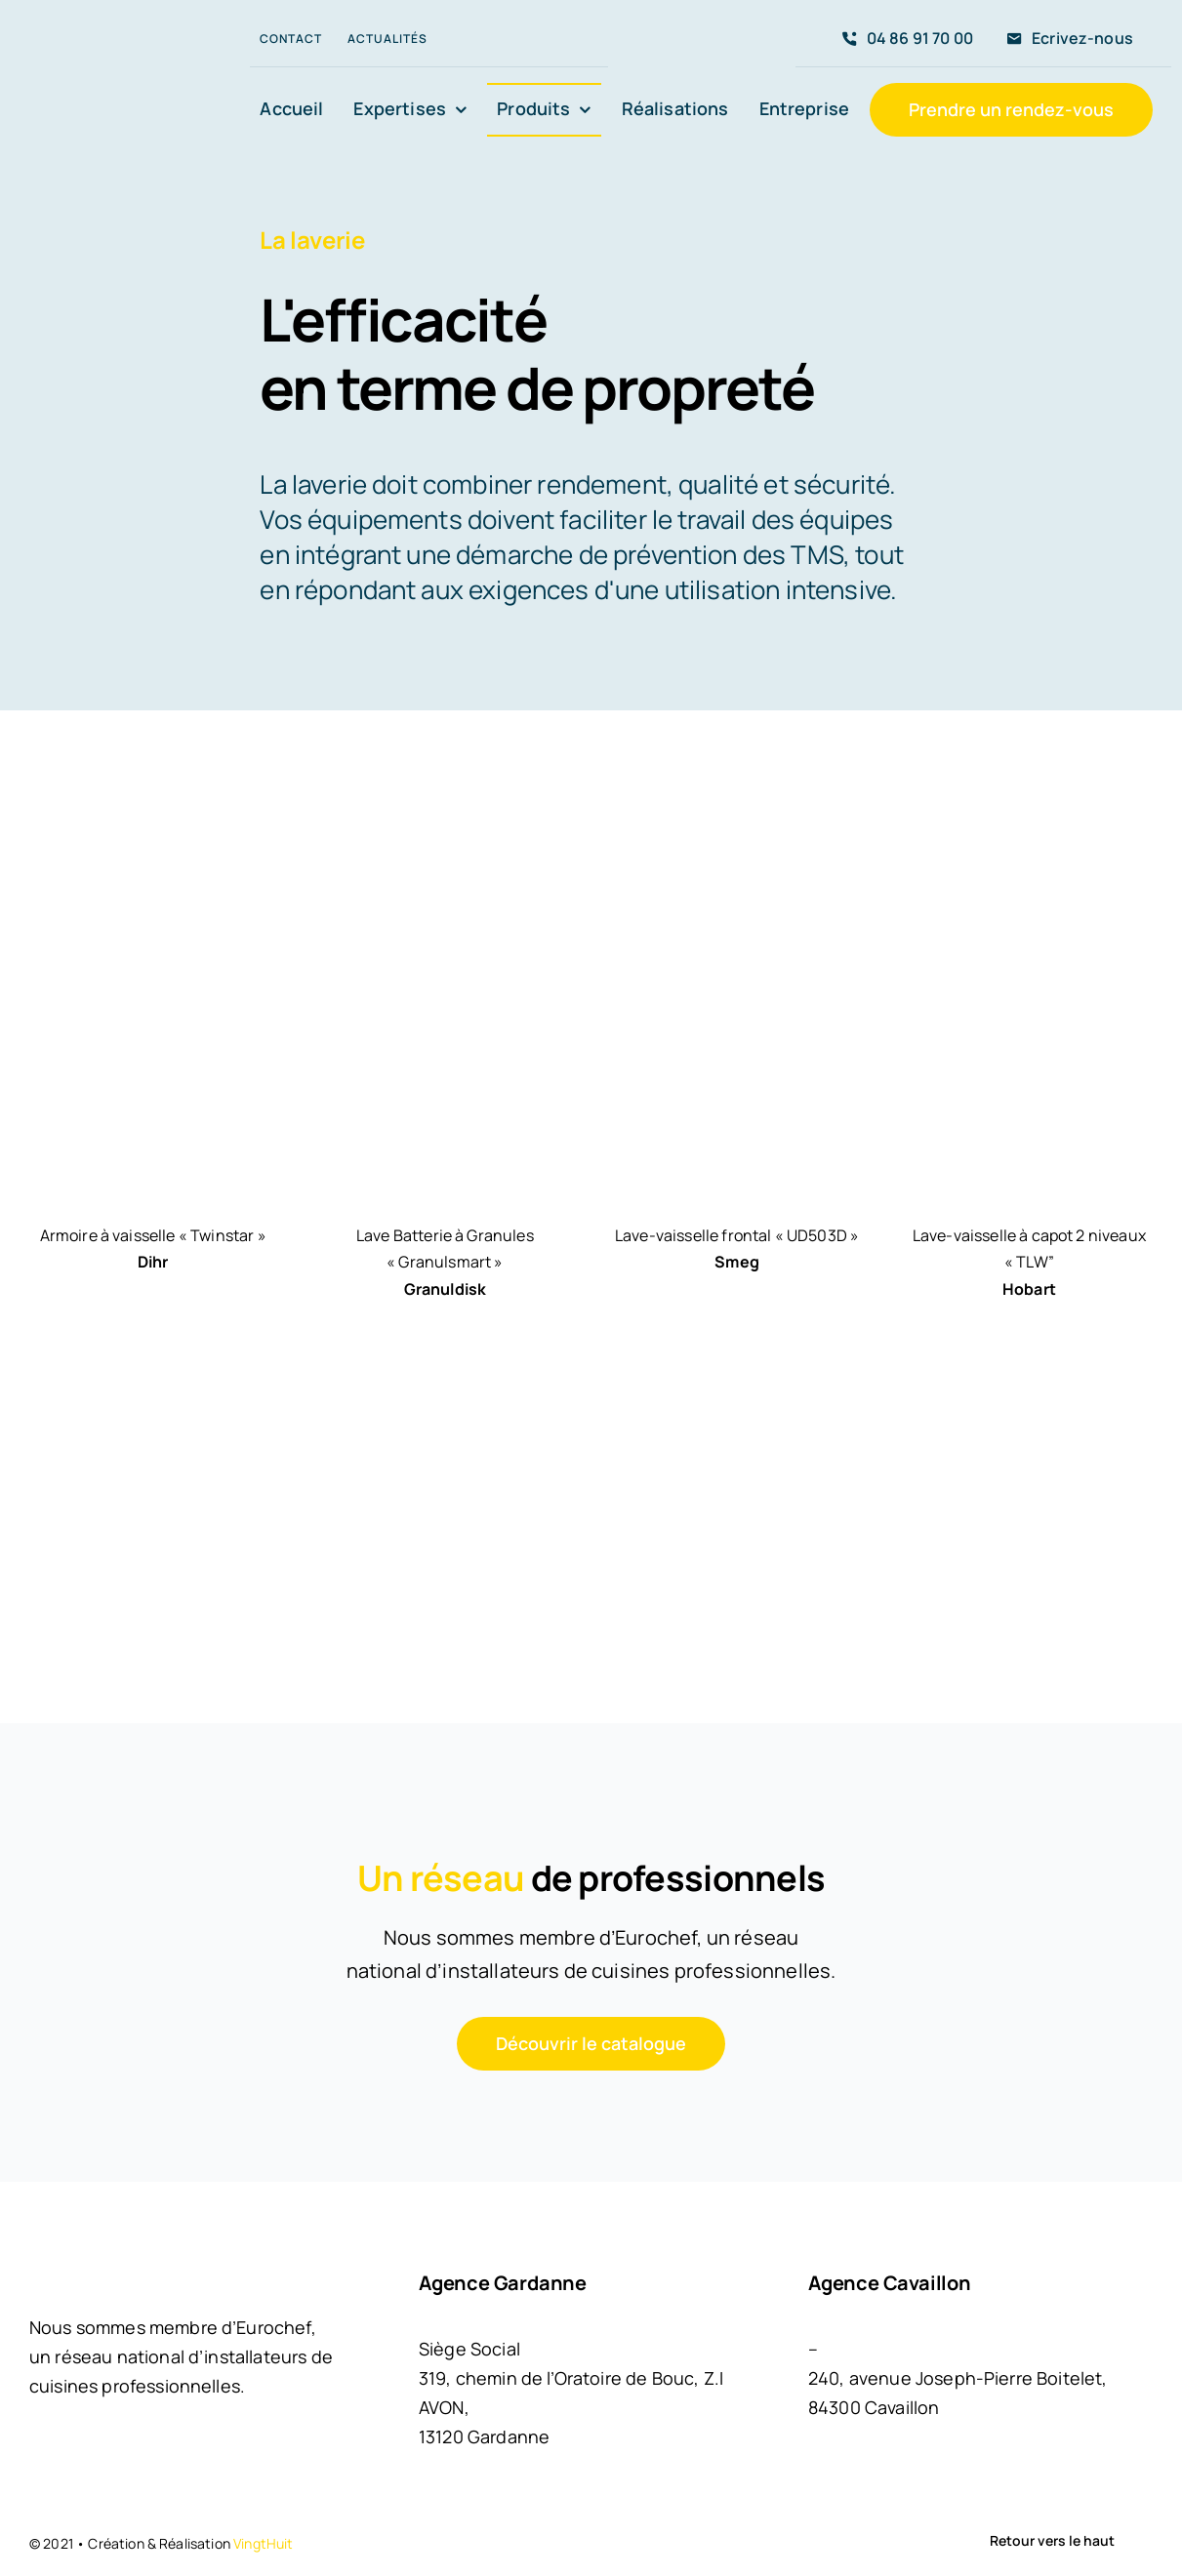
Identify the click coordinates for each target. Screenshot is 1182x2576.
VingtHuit (263, 2543)
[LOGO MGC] (113, 63)
